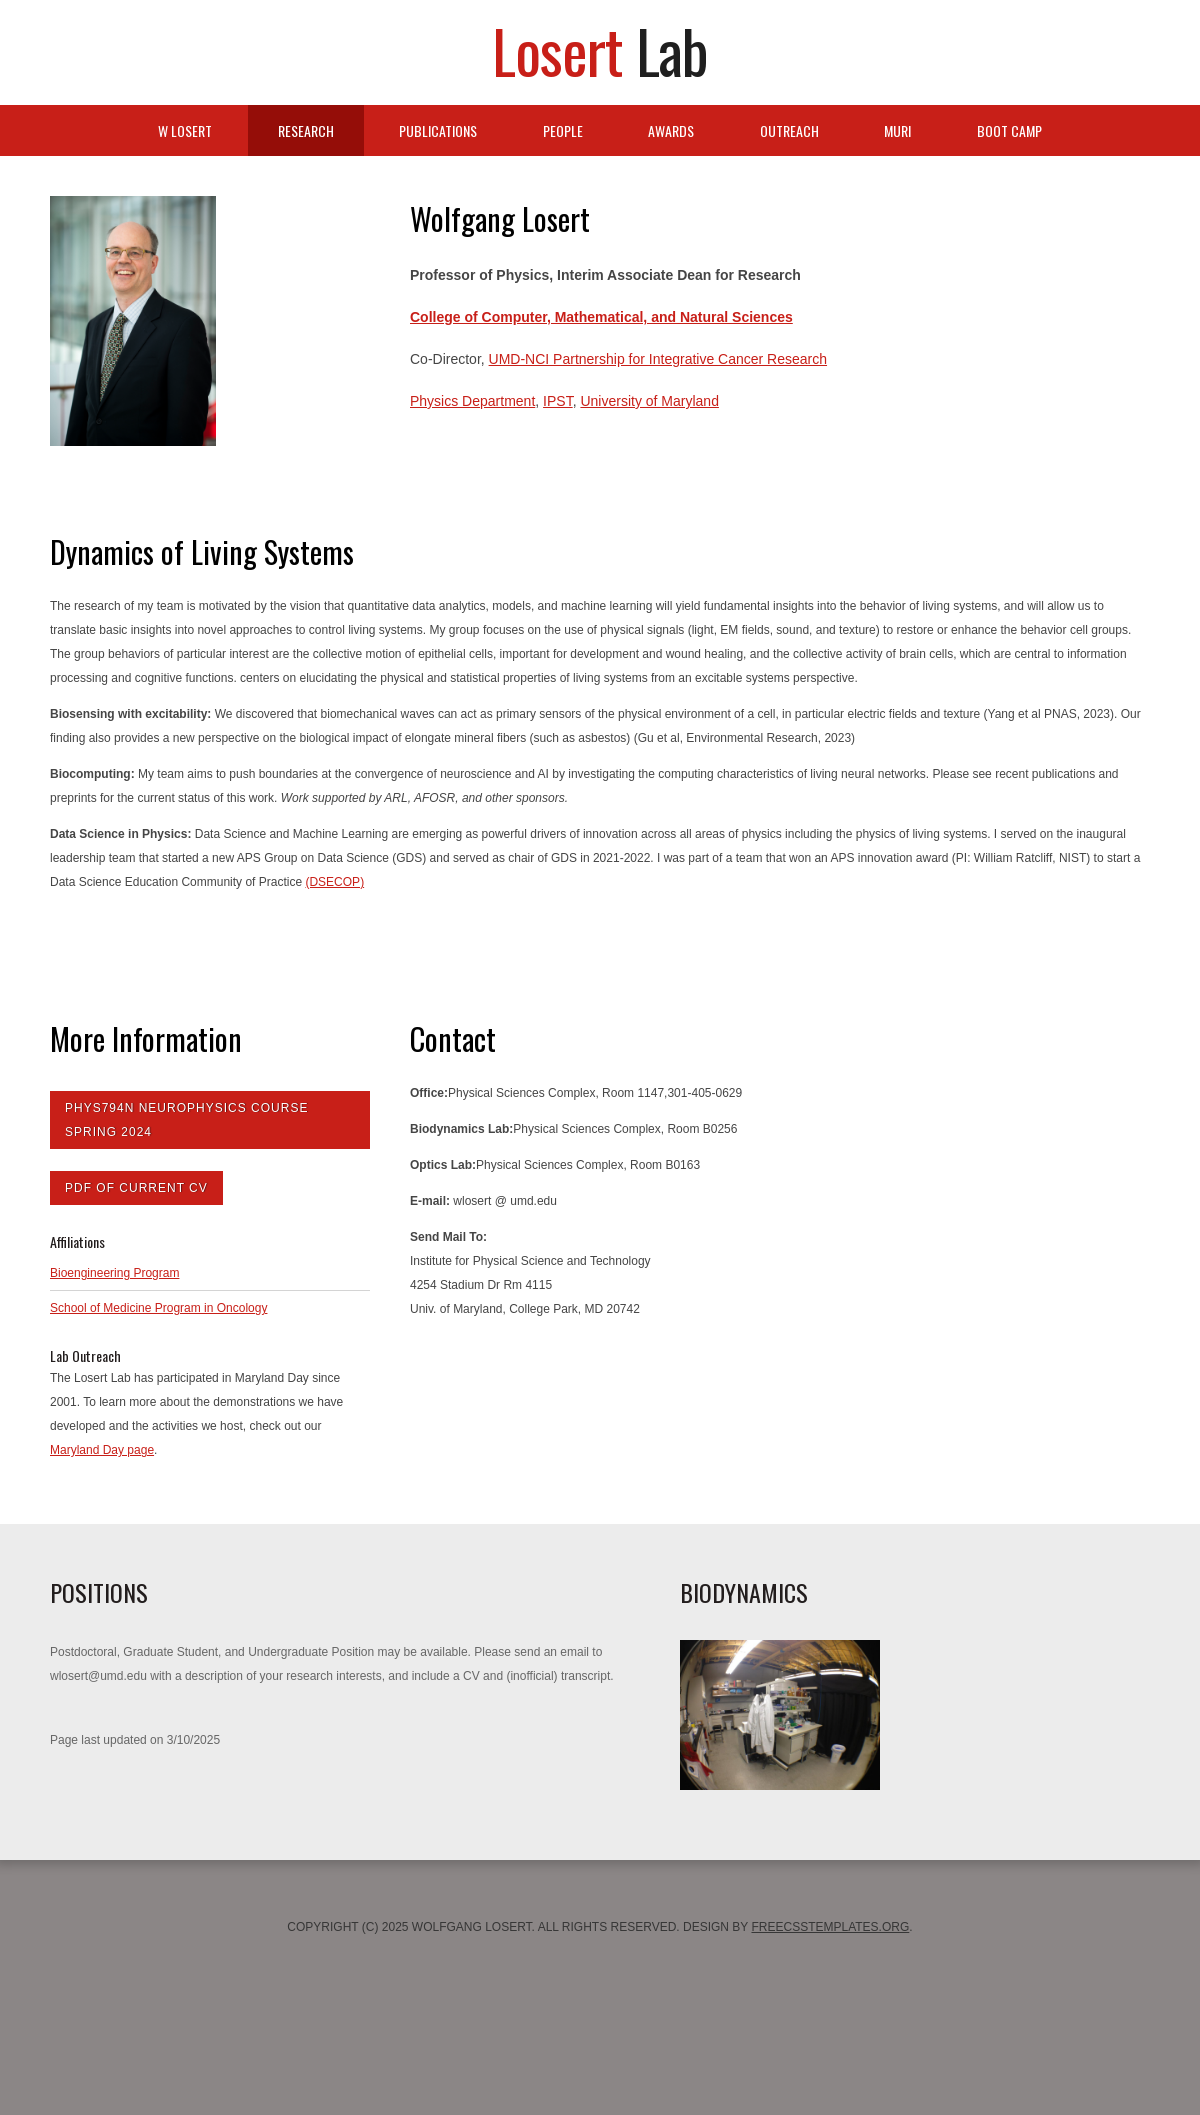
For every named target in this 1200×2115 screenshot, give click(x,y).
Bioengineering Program (114, 1273)
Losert (600, 49)
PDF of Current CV (136, 1188)
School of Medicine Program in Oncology (158, 1308)
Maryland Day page (102, 1450)
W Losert (185, 130)
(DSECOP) (334, 882)
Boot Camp (1009, 130)
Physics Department (472, 401)
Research (306, 130)
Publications (438, 130)
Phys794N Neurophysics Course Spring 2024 (186, 1120)
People (563, 130)
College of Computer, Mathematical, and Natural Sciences (601, 317)
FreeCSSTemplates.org (830, 1927)
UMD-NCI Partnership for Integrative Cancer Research (658, 359)
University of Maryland (649, 401)
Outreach (789, 130)
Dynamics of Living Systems (202, 551)
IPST (558, 401)
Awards (671, 130)
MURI (897, 130)
